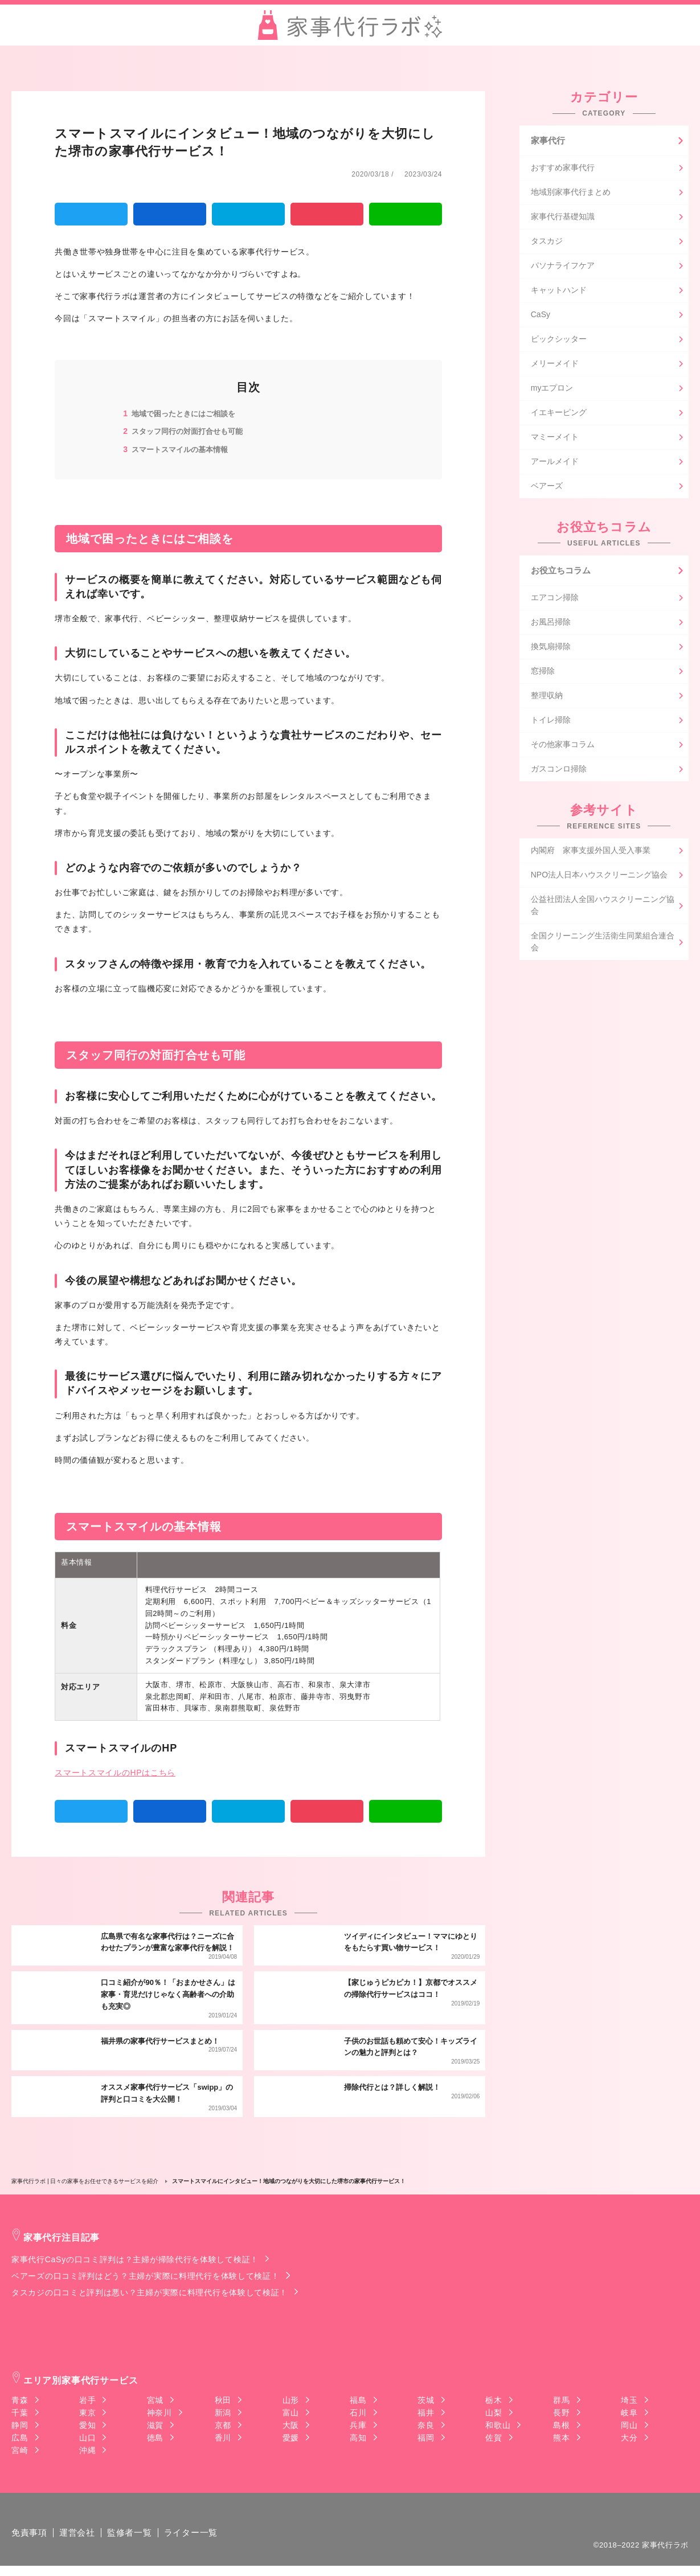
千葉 (19, 2413)
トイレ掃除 (551, 724)
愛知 (87, 2425)
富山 (291, 2413)
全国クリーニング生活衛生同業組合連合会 (602, 946)
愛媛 (291, 2438)
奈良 (425, 2425)
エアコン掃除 (555, 602)
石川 (358, 2413)
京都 (223, 2425)
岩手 (87, 2400)
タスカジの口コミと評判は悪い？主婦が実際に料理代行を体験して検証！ (149, 2292)
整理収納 (547, 700)
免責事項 (30, 2543)
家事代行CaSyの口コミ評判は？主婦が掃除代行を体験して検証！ (135, 2259)
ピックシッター (559, 341)
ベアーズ (547, 488)
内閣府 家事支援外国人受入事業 (590, 855)
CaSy (540, 317)
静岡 (19, 2425)
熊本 (561, 2438)
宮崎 (19, 2450)
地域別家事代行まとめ (571, 194)
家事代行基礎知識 (563, 219)
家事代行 (549, 141)
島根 (561, 2425)
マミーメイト (555, 439)
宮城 (155, 2400)
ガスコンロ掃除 (559, 773)
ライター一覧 (200, 2543)
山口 (87, 2438)
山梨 (493, 2413)
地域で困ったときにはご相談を (187, 413)
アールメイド (555, 464)
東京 (87, 2413)
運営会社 (81, 2543)
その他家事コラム (563, 749)
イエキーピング (559, 415)
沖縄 (87, 2450)
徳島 (155, 2438)
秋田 (223, 2400)
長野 (561, 2413)
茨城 (425, 2400)
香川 (223, 2438)
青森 (19, 2400)
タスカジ (547, 243)
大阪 (291, 2425)
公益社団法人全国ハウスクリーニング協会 (602, 910)
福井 (425, 2413)
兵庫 (358, 2425)
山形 (291, 2400)
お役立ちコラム (563, 574)
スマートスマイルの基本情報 (183, 448)
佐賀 (493, 2438)
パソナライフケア (563, 268)
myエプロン (552, 390)
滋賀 (155, 2425)
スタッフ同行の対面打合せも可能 (191, 431)
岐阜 (629, 2413)
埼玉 (629, 2400)
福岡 (425, 2438)
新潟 (223, 2413)
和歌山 (497, 2425)
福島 (358, 2400)
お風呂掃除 (551, 626)
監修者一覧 (135, 2543)
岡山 (629, 2425)
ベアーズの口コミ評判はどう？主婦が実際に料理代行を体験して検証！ (145, 2275)
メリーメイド (555, 366)
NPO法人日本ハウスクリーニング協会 (599, 879)
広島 (19, 2438)
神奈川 (159, 2413)
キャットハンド (559, 292)
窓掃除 (543, 675)
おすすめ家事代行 (563, 170)
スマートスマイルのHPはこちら (115, 1772)
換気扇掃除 (551, 651)
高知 (358, 2438)
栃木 (493, 2400)
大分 (629, 2438)
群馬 (561, 2400)
